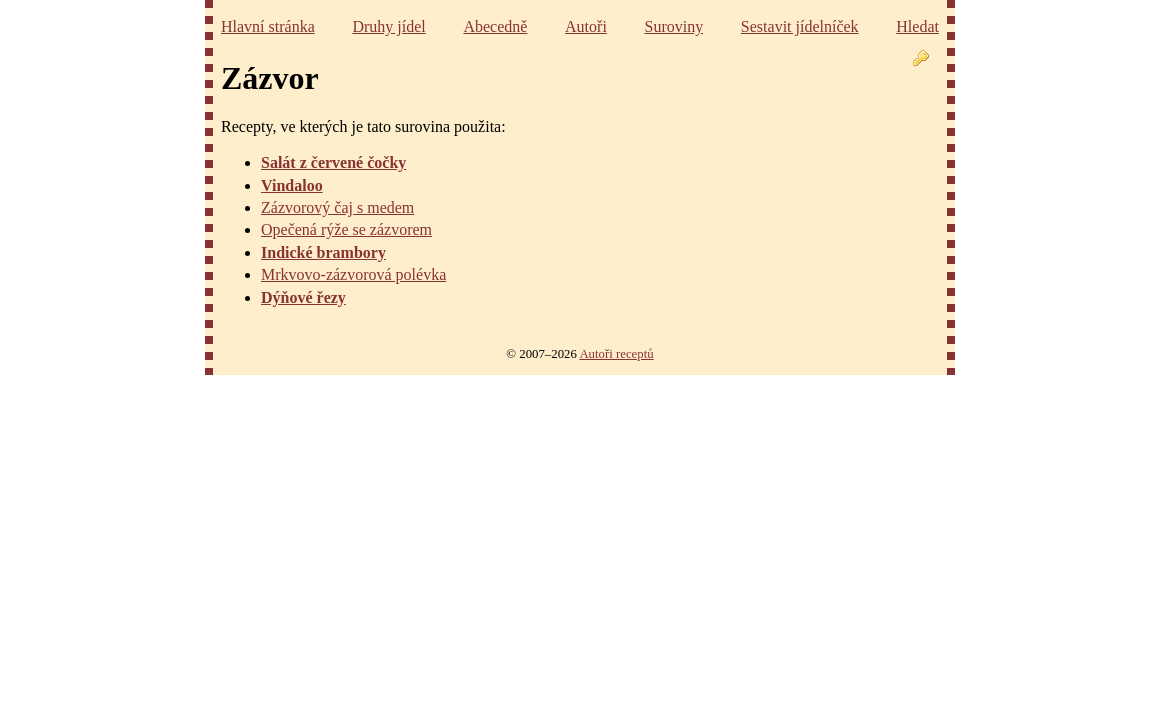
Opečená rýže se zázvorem (346, 229)
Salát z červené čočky (333, 162)
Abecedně (495, 26)
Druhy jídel (388, 26)
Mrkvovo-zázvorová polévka (353, 274)
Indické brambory (323, 252)
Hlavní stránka (268, 26)
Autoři (586, 26)
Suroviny (674, 26)
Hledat (917, 26)
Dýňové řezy (303, 297)
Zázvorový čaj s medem (337, 207)
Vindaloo (292, 185)
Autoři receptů (616, 354)
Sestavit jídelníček (800, 26)
